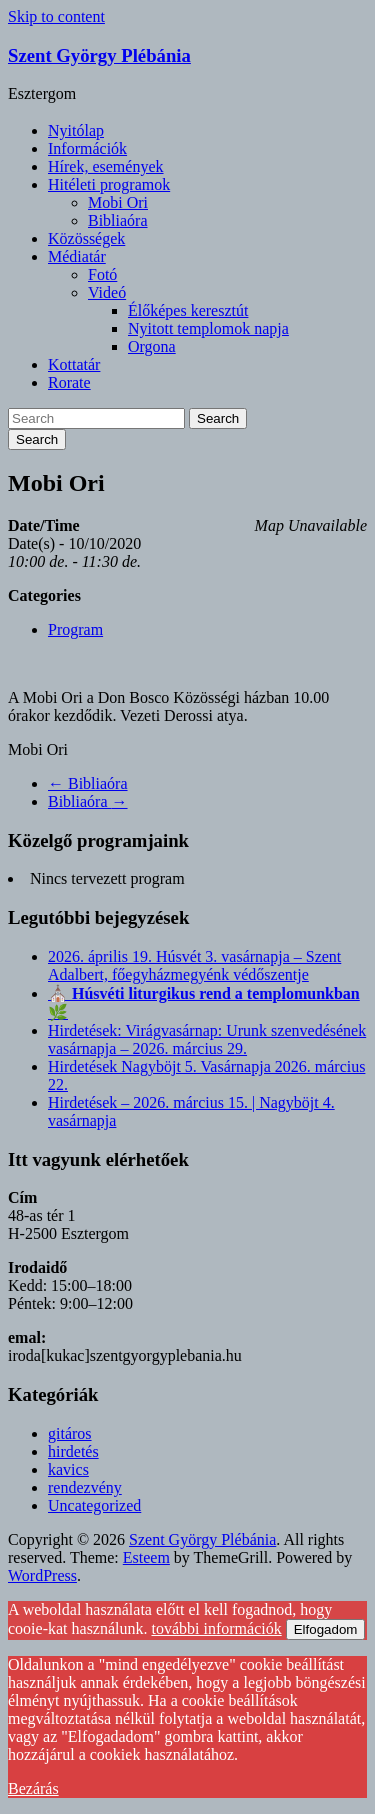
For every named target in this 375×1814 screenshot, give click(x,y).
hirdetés (73, 1451)
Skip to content (56, 16)
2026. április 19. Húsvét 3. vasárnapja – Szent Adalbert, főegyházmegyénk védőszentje (194, 965)
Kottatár (74, 364)
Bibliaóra (118, 220)
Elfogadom (326, 1629)
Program (75, 629)
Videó (107, 292)
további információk (217, 1628)
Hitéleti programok (109, 184)
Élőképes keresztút (188, 310)
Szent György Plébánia (99, 55)
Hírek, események (106, 166)
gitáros (70, 1433)
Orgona (152, 346)
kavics (68, 1469)
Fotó (102, 274)
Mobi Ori (118, 202)
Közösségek (86, 238)
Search (218, 418)
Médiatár (77, 256)
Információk (87, 148)
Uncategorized (94, 1505)
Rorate (69, 382)
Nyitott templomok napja (208, 328)
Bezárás (33, 1788)
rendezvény (85, 1487)
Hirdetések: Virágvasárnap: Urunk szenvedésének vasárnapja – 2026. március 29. (207, 1039)
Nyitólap (76, 130)
